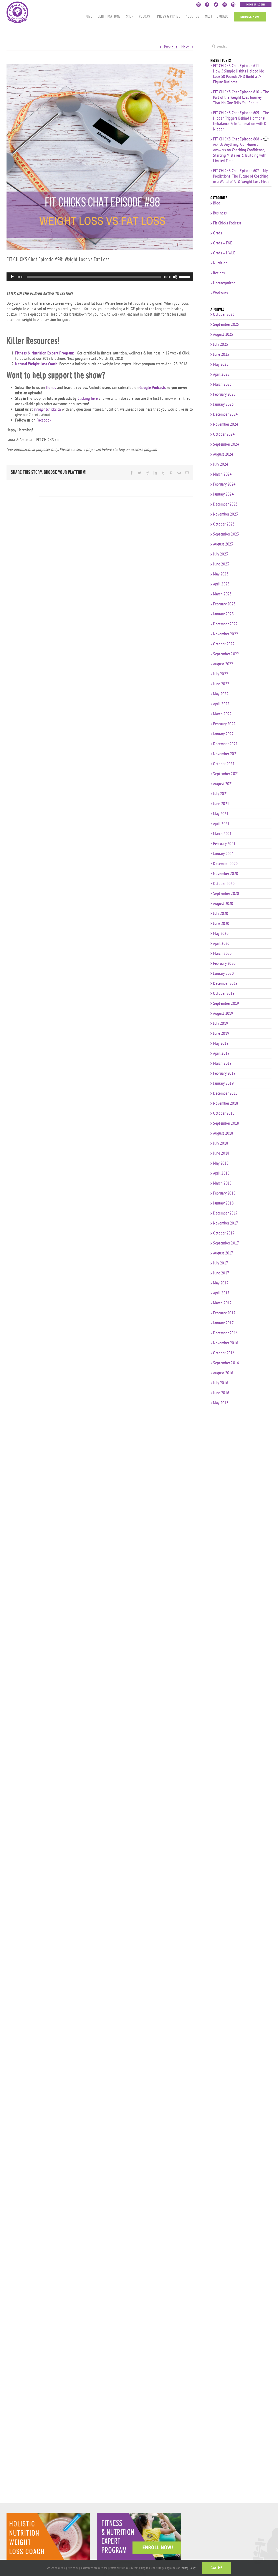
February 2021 (224, 843)
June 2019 (221, 1033)
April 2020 (221, 943)
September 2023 (226, 534)
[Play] (12, 277)
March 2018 (222, 1183)
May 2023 (220, 574)
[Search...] (240, 46)
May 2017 (220, 1283)
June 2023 (221, 564)
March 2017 (222, 1303)
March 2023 (222, 594)
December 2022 (225, 624)
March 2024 (222, 474)
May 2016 (220, 1403)
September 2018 (226, 1123)
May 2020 (220, 933)
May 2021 (220, 813)
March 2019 (222, 1063)
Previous (170, 47)
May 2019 (220, 1043)
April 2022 (221, 704)
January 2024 (223, 494)
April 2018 (221, 1173)
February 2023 (224, 604)
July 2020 (220, 913)
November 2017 (225, 1223)
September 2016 (226, 1363)
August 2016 (223, 1373)
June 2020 (221, 923)
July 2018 (220, 1143)
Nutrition (220, 263)
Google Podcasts (152, 387)
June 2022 (221, 684)
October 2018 (224, 1113)
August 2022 (223, 664)
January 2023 (223, 614)
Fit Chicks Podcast (227, 223)
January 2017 (223, 1323)
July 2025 (220, 344)
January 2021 (223, 853)
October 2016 (224, 1353)
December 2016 (225, 1333)
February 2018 (224, 1193)
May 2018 (220, 1163)
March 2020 (222, 953)
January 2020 (223, 973)
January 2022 (223, 734)
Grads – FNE (222, 243)
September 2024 (226, 444)
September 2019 (226, 1003)
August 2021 (223, 783)
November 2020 (225, 873)
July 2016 (220, 1383)
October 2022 (224, 644)
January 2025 (223, 404)
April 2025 (221, 374)
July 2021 (220, 793)
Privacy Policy (188, 2568)
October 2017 (224, 1233)
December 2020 (225, 863)
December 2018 (225, 1093)
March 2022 (222, 714)
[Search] (213, 46)
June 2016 (221, 1393)
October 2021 (224, 763)
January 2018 (223, 1203)
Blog (216, 203)
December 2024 (225, 414)
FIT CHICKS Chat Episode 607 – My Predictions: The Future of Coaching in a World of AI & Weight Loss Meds (241, 176)
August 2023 (223, 544)
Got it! (216, 2567)
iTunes (51, 387)
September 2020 (226, 893)
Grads (217, 233)
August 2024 (223, 454)
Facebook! (44, 420)
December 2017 (225, 1213)
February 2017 (224, 1313)
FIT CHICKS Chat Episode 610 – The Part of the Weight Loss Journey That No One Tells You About (241, 97)
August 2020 (223, 903)
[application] (100, 276)
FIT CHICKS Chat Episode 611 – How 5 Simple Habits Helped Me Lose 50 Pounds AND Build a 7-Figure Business (238, 74)
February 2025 (224, 394)
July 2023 (220, 554)
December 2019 (225, 983)
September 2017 (226, 1243)
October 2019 (224, 993)
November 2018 (225, 1103)
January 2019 (223, 1083)
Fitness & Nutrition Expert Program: (44, 353)
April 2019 (221, 1053)
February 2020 (224, 963)
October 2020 (224, 883)
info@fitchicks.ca (47, 409)
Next (185, 47)
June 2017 (221, 1273)
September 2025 (226, 324)
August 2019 (223, 1013)
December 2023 (225, 504)
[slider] (94, 277)
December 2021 (225, 744)
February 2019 (224, 1073)
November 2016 (225, 1343)
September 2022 (226, 654)
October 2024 (224, 434)
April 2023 (221, 584)
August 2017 (223, 1253)
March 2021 (222, 833)
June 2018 (221, 1153)
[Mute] (175, 277)
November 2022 (225, 634)
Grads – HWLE (224, 253)
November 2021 (225, 753)
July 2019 (220, 1023)
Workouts (220, 293)
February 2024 (224, 484)
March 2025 (222, 384)
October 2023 (224, 524)
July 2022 (220, 674)
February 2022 (224, 724)
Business (220, 213)
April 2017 (221, 1293)
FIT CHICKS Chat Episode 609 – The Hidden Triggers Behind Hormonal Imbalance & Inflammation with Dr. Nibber (241, 121)
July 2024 (220, 464)
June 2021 (221, 803)
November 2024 (225, 424)
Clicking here (88, 398)
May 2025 (220, 364)
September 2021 (226, 773)
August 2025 (223, 334)
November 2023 (225, 514)
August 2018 (223, 1133)
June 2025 (221, 354)
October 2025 (224, 314)
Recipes (219, 273)
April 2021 (221, 823)
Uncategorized (224, 283)
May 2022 (220, 694)
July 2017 (220, 1263)
